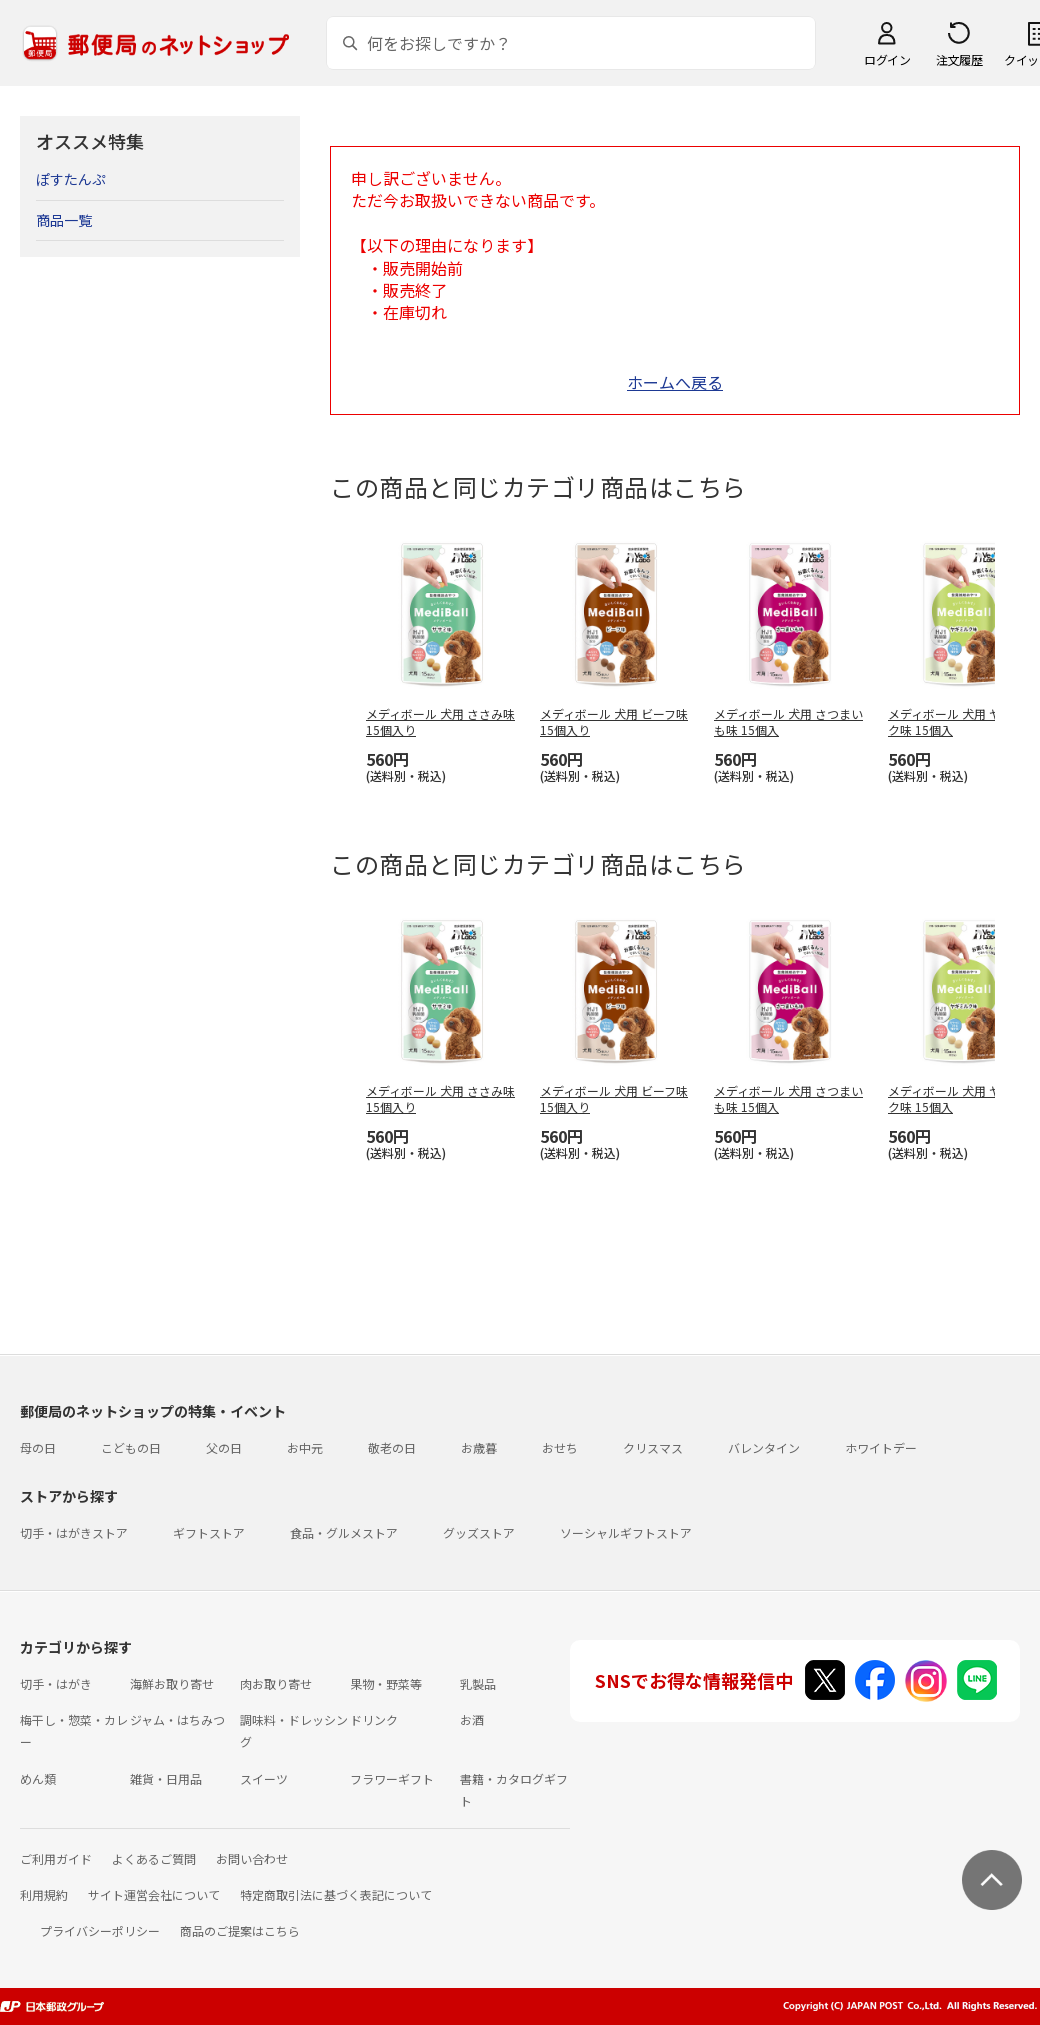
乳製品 (478, 1683)
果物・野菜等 (386, 1683)
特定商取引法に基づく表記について (336, 1894)
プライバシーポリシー (100, 1930)
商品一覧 (64, 220)
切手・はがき (56, 1683)
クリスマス (653, 1447)
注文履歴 (959, 59)
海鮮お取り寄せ (172, 1683)
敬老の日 (392, 1447)
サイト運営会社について (154, 1894)
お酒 (472, 1719)
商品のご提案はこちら (240, 1930)
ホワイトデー (881, 1447)
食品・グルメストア (344, 1532)
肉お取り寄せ (276, 1683)
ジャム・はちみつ (177, 1719)
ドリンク (374, 1719)
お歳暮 (479, 1447)
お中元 (305, 1447)
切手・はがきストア (74, 1532)
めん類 (38, 1778)
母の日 (38, 1447)
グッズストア (479, 1532)
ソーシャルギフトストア (626, 1532)
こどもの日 (131, 1447)
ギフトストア (209, 1532)
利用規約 (44, 1894)
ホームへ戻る (675, 382)
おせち (560, 1447)
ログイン (887, 59)
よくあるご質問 (154, 1858)
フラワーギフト (392, 1778)
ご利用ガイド (56, 1858)
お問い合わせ (252, 1858)
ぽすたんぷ (71, 179)
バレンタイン (764, 1447)
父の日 (224, 1447)
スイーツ (264, 1778)
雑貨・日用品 (166, 1778)
